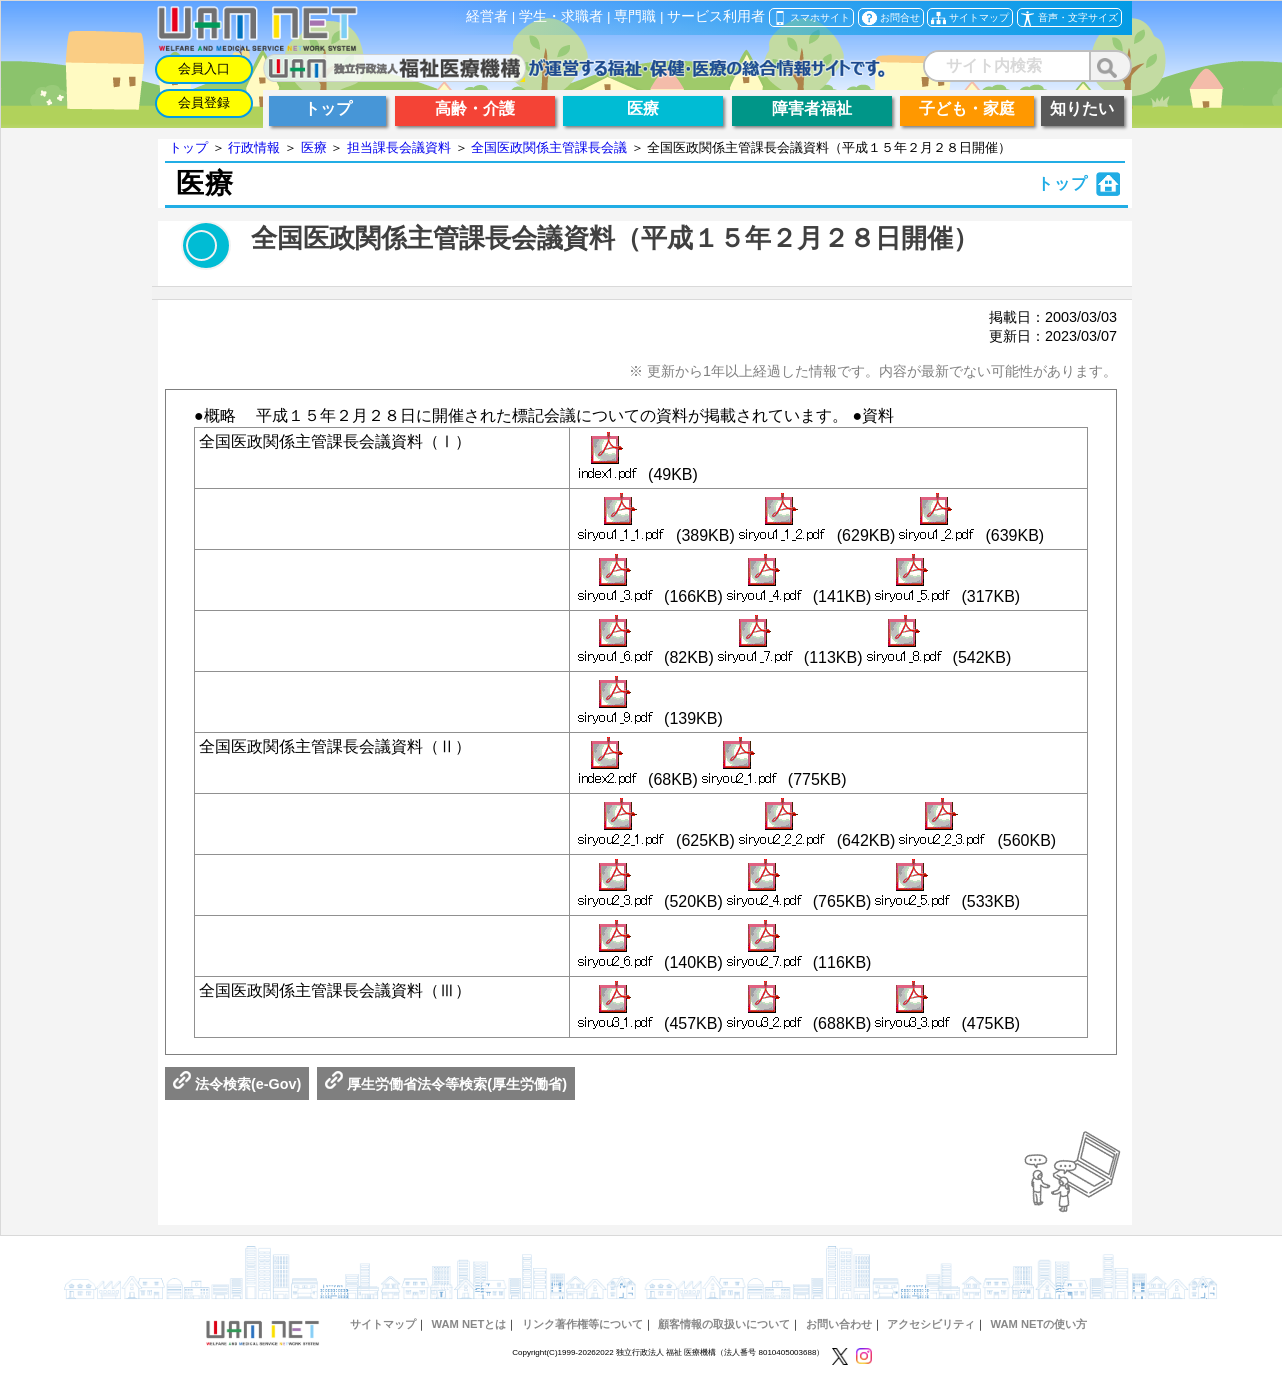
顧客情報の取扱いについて (724, 1324)
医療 (314, 147)
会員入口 (204, 68)
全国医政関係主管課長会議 (549, 147)
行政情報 (254, 147)
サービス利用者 (716, 16)
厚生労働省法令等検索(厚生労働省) (446, 1084)
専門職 (635, 16)
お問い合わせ (839, 1324)
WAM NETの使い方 (1039, 1324)
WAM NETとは (468, 1324)
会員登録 (204, 102)
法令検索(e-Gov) (237, 1084)
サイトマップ (383, 1324)
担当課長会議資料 (399, 147)
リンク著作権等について (582, 1324)
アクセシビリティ (931, 1324)
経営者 (487, 16)
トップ (188, 147)
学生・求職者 (561, 16)
